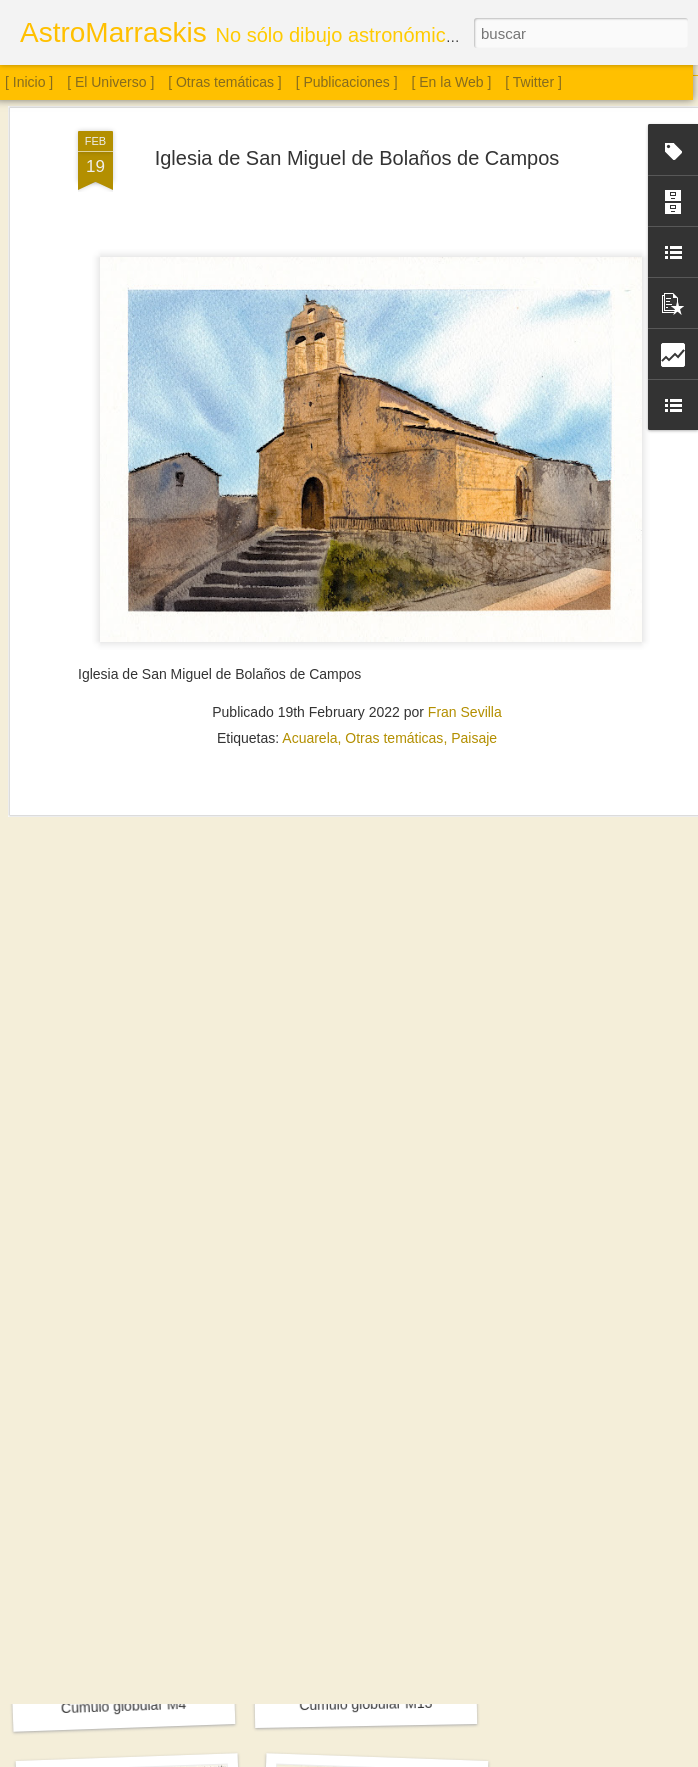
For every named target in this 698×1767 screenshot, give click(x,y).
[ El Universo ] (110, 82)
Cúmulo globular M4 (124, 1706)
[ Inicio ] (29, 82)
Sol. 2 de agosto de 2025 (369, 1442)
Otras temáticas (394, 617)
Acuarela (309, 617)
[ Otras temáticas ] (225, 82)
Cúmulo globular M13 (365, 1704)
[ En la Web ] (452, 82)
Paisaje (474, 617)
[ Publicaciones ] (347, 82)
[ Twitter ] (533, 82)
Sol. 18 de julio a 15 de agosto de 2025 (163, 1431)
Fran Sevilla (465, 591)
